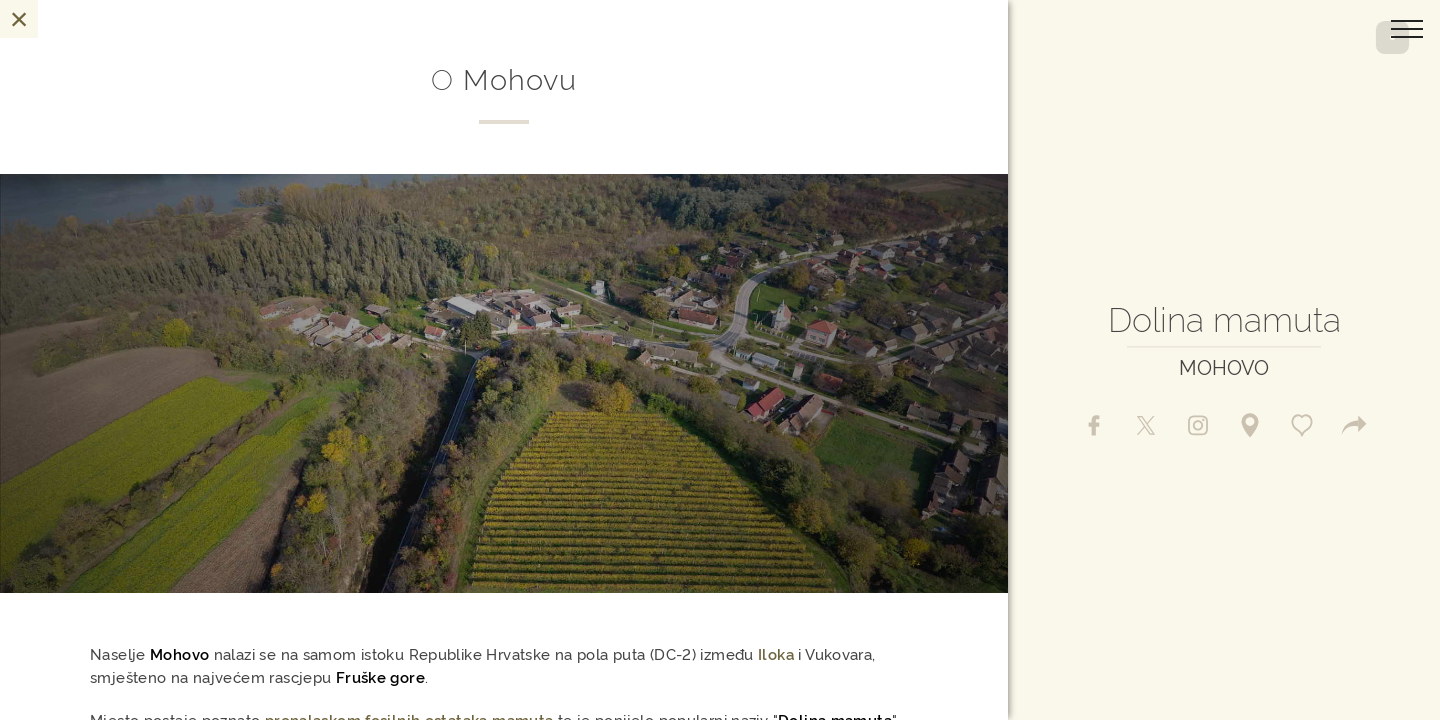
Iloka (776, 653)
